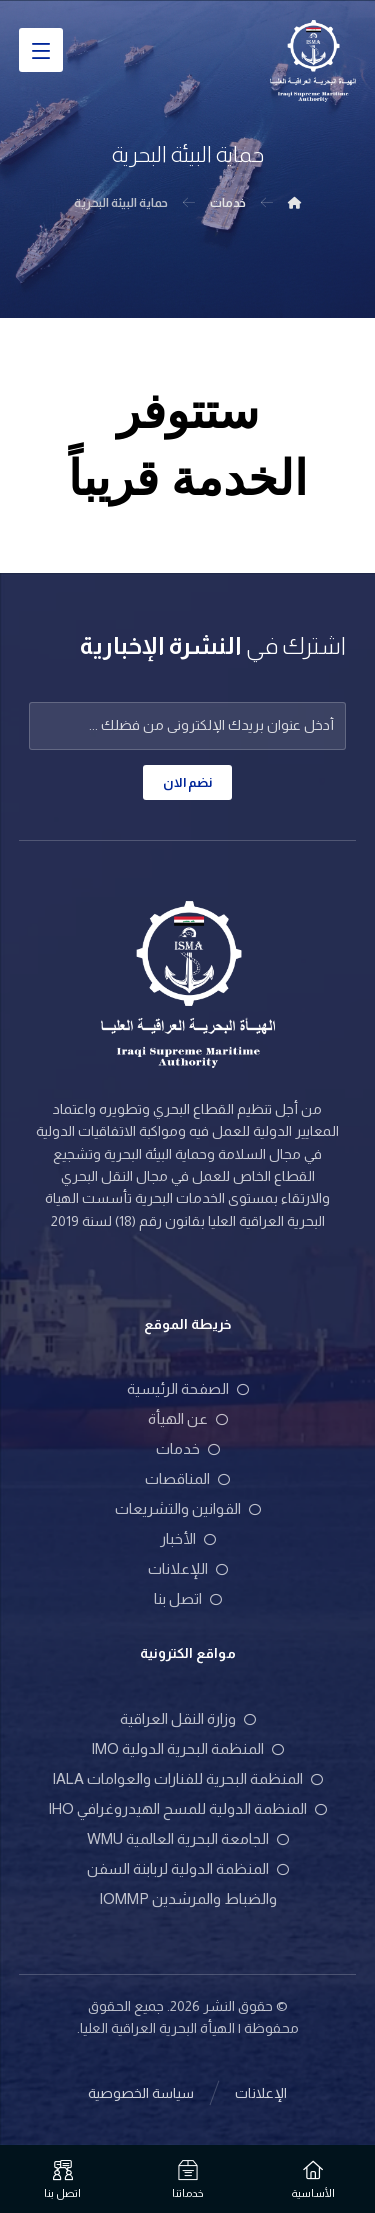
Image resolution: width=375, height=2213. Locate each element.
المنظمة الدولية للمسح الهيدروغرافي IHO (187, 1808)
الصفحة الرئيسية (188, 1388)
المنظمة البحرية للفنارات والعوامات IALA (187, 1778)
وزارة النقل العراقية (188, 1718)
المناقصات (187, 1478)
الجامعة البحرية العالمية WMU (188, 1838)
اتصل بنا (188, 1598)
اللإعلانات (188, 1568)
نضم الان (187, 782)
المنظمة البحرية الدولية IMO (187, 1748)
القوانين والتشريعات (188, 1508)
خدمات (188, 1448)
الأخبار (188, 1538)
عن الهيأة (188, 1418)
